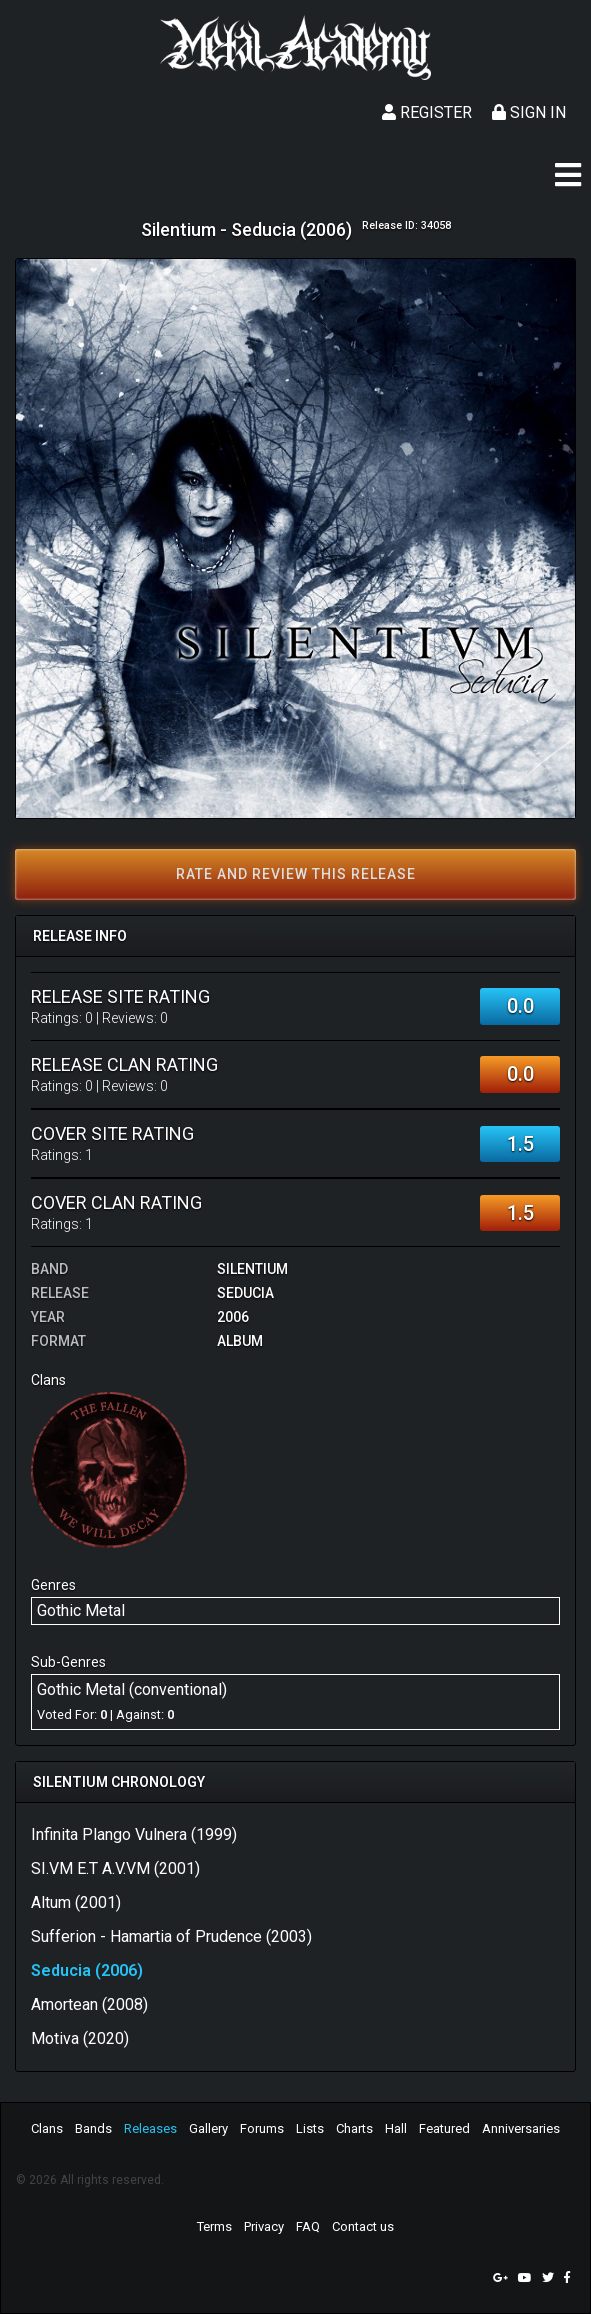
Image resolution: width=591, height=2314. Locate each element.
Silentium (252, 1269)
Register (427, 112)
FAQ (308, 2226)
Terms (214, 2226)
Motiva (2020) (80, 2038)
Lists (310, 2128)
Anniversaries (521, 2128)
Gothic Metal (81, 1610)
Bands (93, 2128)
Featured (444, 2128)
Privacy (264, 2226)
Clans (47, 2128)
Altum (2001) (76, 1902)
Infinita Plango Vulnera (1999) (134, 1834)
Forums (262, 2128)
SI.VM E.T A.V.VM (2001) (115, 1868)
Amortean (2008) (89, 2004)
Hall (396, 2128)
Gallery (208, 2128)
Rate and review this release (296, 874)
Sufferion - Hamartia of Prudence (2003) (171, 1936)
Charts (354, 2128)
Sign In (529, 112)
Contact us (363, 2226)
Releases (150, 2128)
